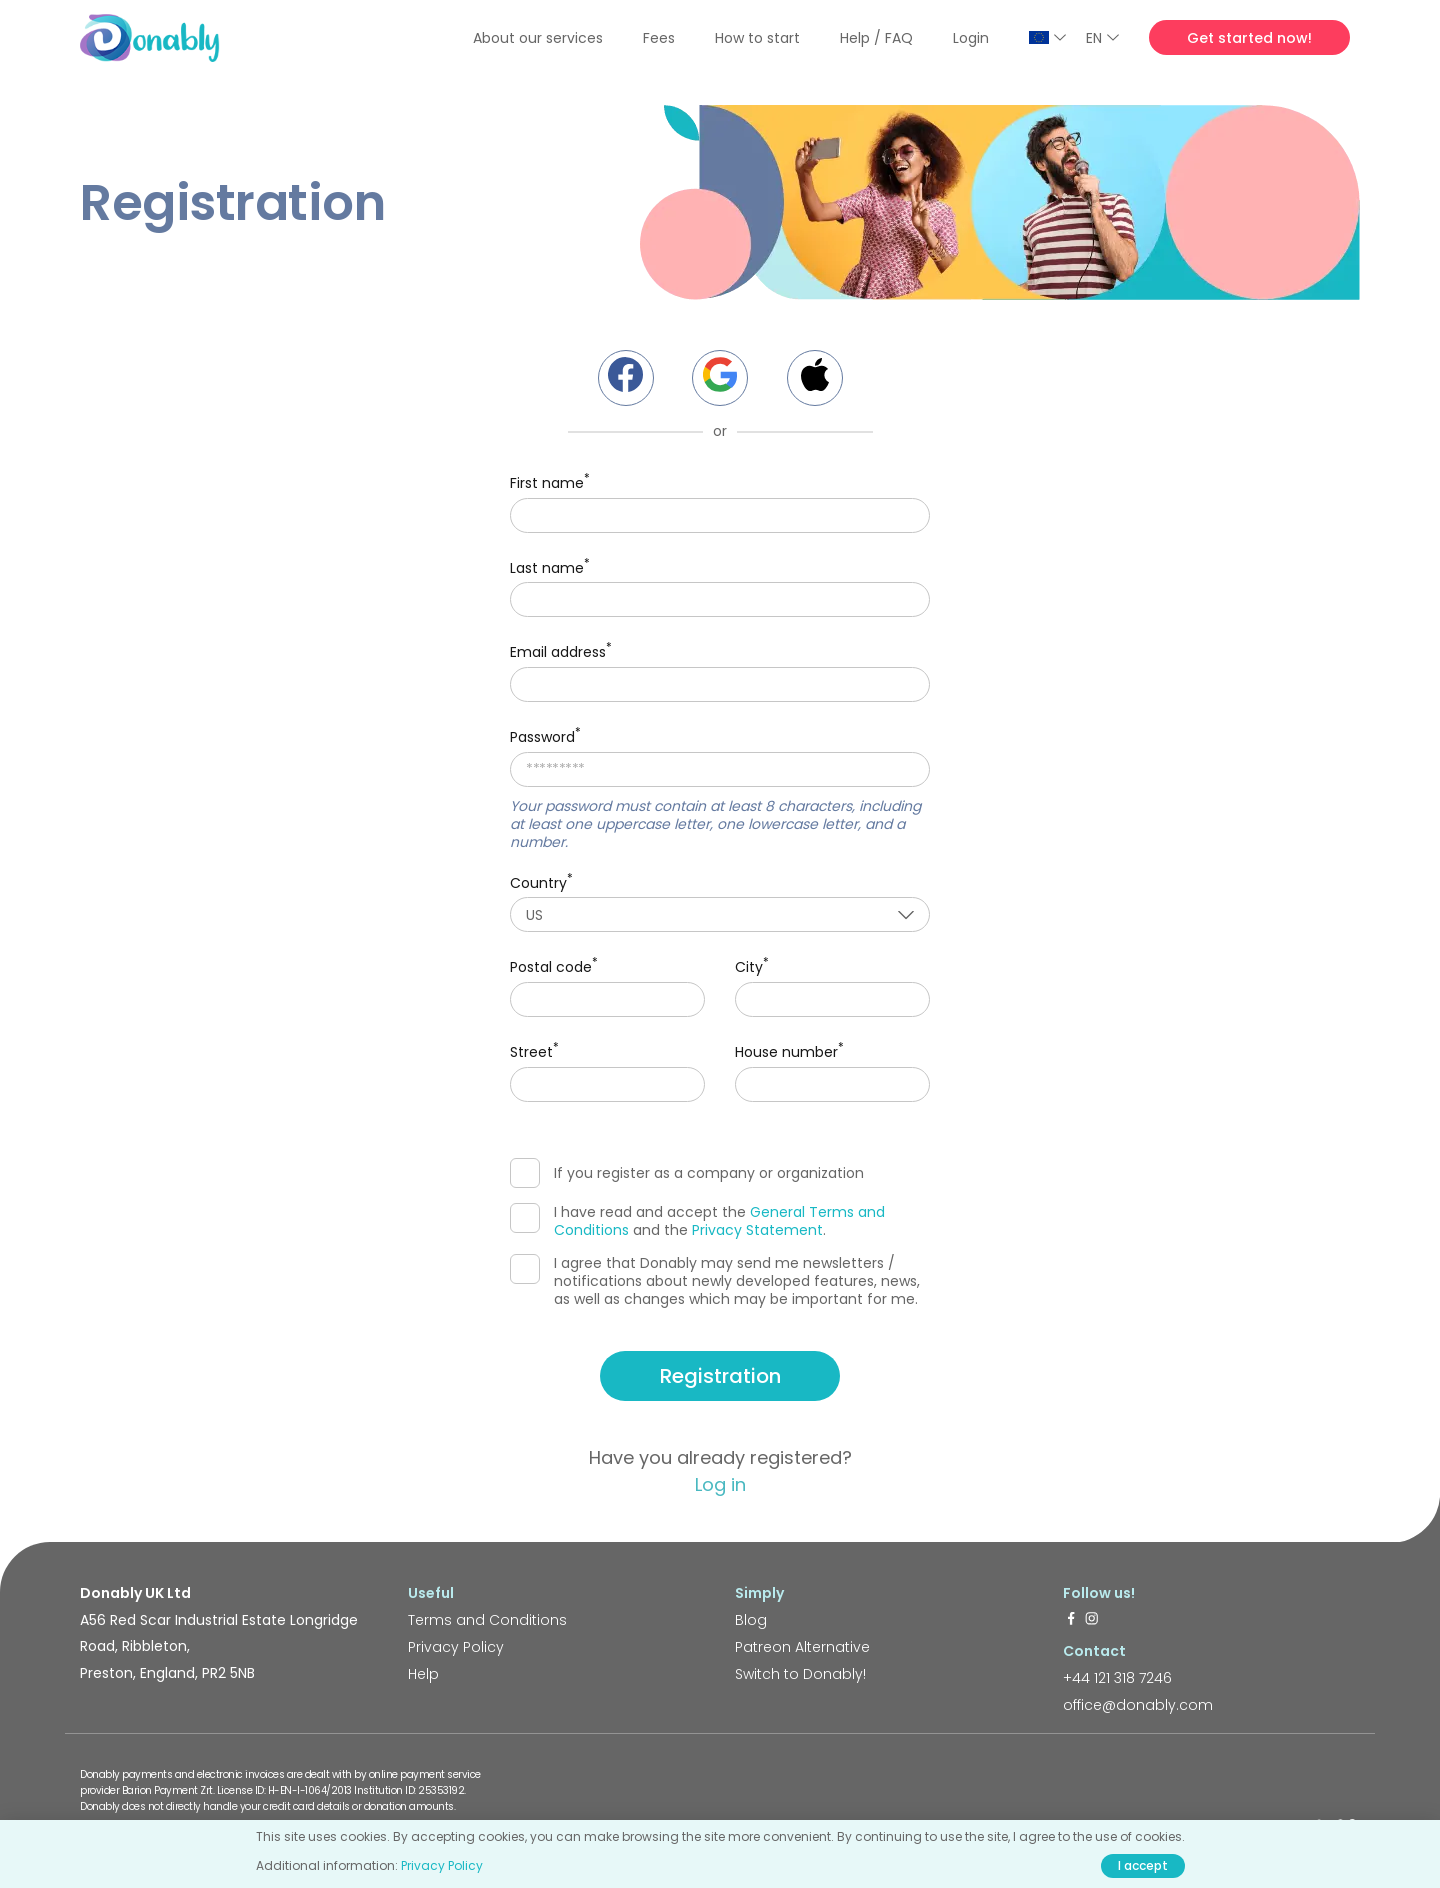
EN (1102, 38)
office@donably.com (1138, 1705)
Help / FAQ (876, 38)
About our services (538, 38)
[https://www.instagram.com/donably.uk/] (1092, 1620)
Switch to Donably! (800, 1674)
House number (789, 1050)
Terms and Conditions (487, 1620)
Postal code (554, 965)
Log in (720, 1484)
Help (423, 1674)
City (752, 965)
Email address (561, 650)
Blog (751, 1620)
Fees (659, 38)
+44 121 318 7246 (1117, 1678)
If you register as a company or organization (687, 1173)
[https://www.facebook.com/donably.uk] (1071, 1620)
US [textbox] (534, 915)
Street (534, 1050)
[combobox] (720, 914)
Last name (550, 566)
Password (545, 735)
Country (541, 881)
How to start (757, 38)
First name (550, 481)
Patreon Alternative (802, 1647)
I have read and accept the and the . (697, 1221)
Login (971, 38)
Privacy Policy (456, 1647)
